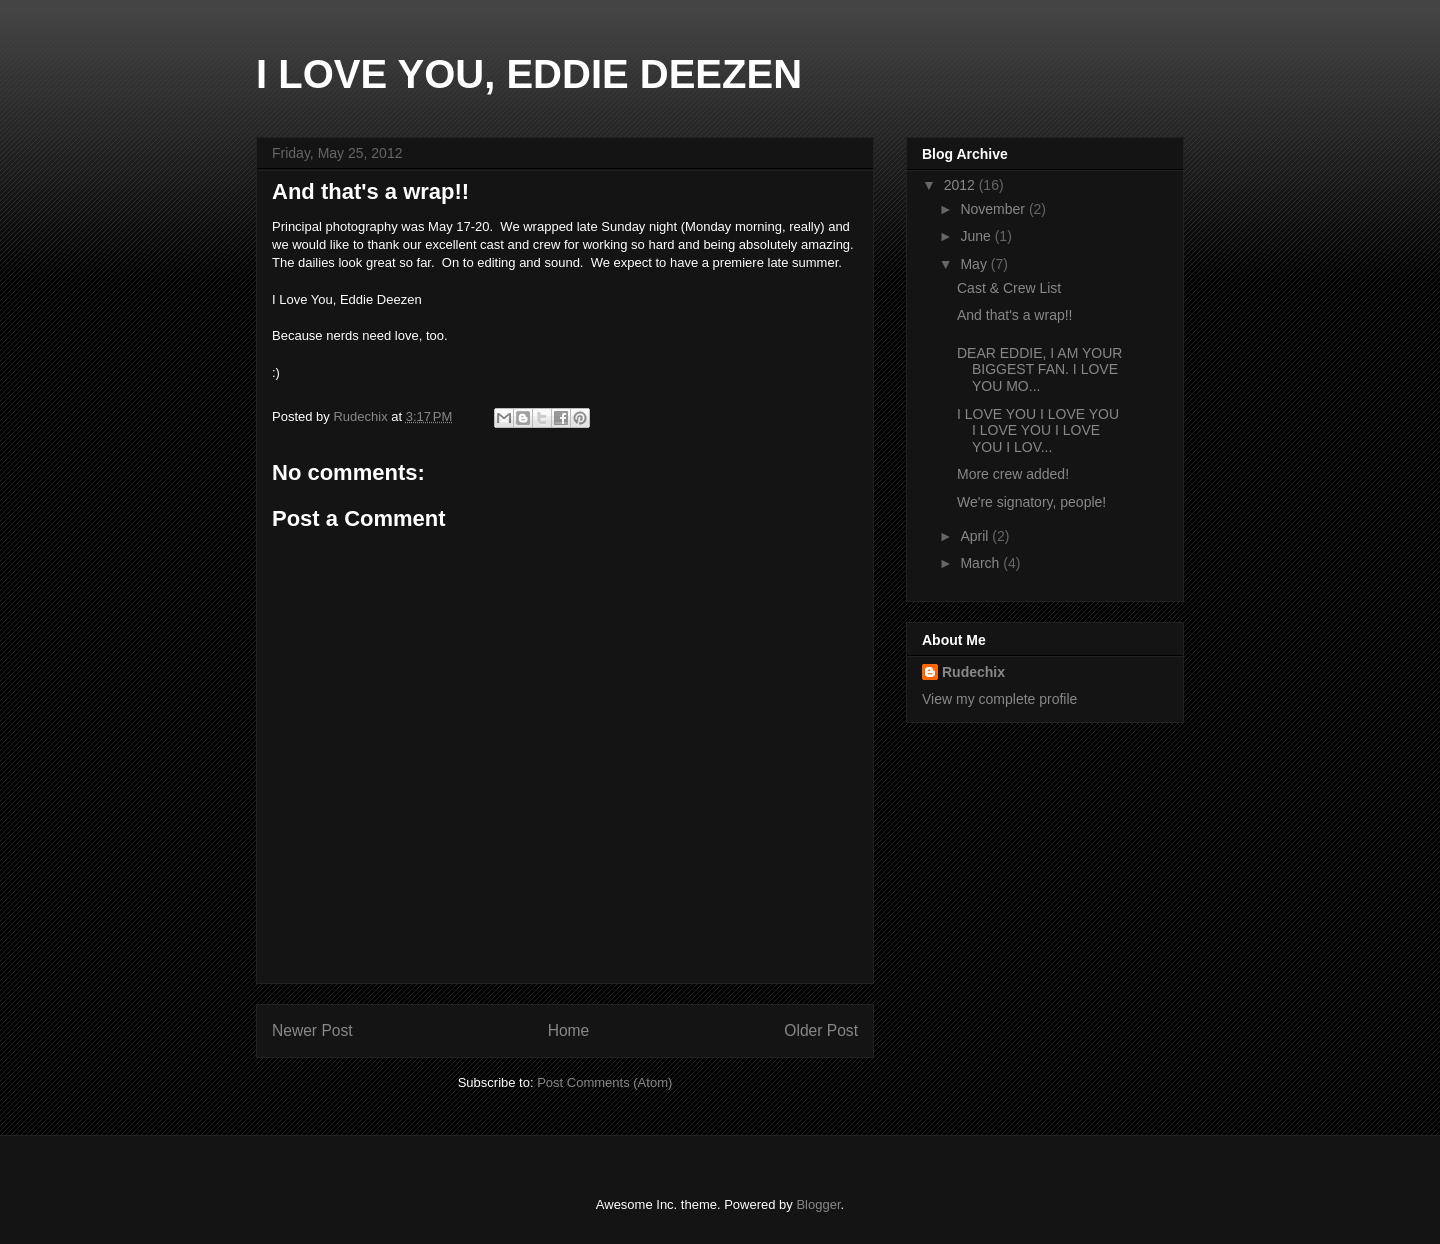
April (976, 536)
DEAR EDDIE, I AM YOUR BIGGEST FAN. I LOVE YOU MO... (1039, 370)
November (994, 209)
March (981, 563)
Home (569, 1030)
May (975, 264)
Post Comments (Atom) (604, 1082)
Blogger (818, 1204)
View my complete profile (999, 699)
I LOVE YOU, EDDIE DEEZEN (529, 74)
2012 (961, 185)
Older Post (821, 1030)
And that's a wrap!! (1015, 315)
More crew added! (1013, 474)
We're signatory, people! (1031, 502)
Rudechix (973, 672)
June (977, 236)
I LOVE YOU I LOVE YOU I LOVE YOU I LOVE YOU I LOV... (1038, 431)
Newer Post (312, 1030)
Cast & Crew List (1009, 288)
